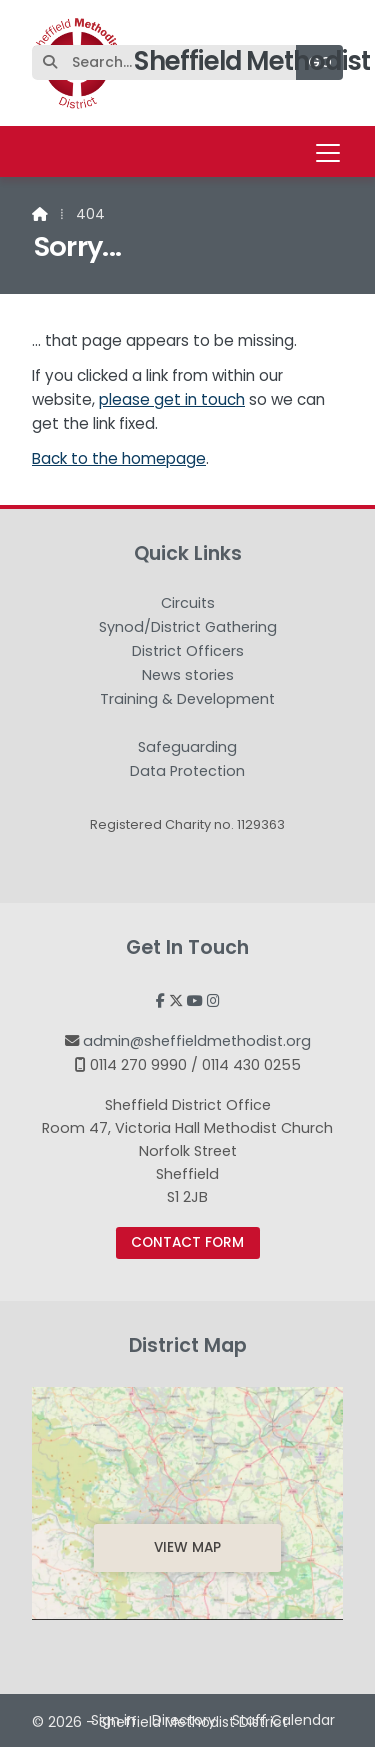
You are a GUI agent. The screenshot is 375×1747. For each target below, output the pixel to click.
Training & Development (187, 700)
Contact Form (187, 1242)
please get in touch (172, 399)
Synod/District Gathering (188, 628)
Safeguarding (187, 748)
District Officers (188, 652)
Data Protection (187, 771)
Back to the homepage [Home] (119, 458)
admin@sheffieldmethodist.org (197, 1041)
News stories (188, 676)
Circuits (188, 604)
